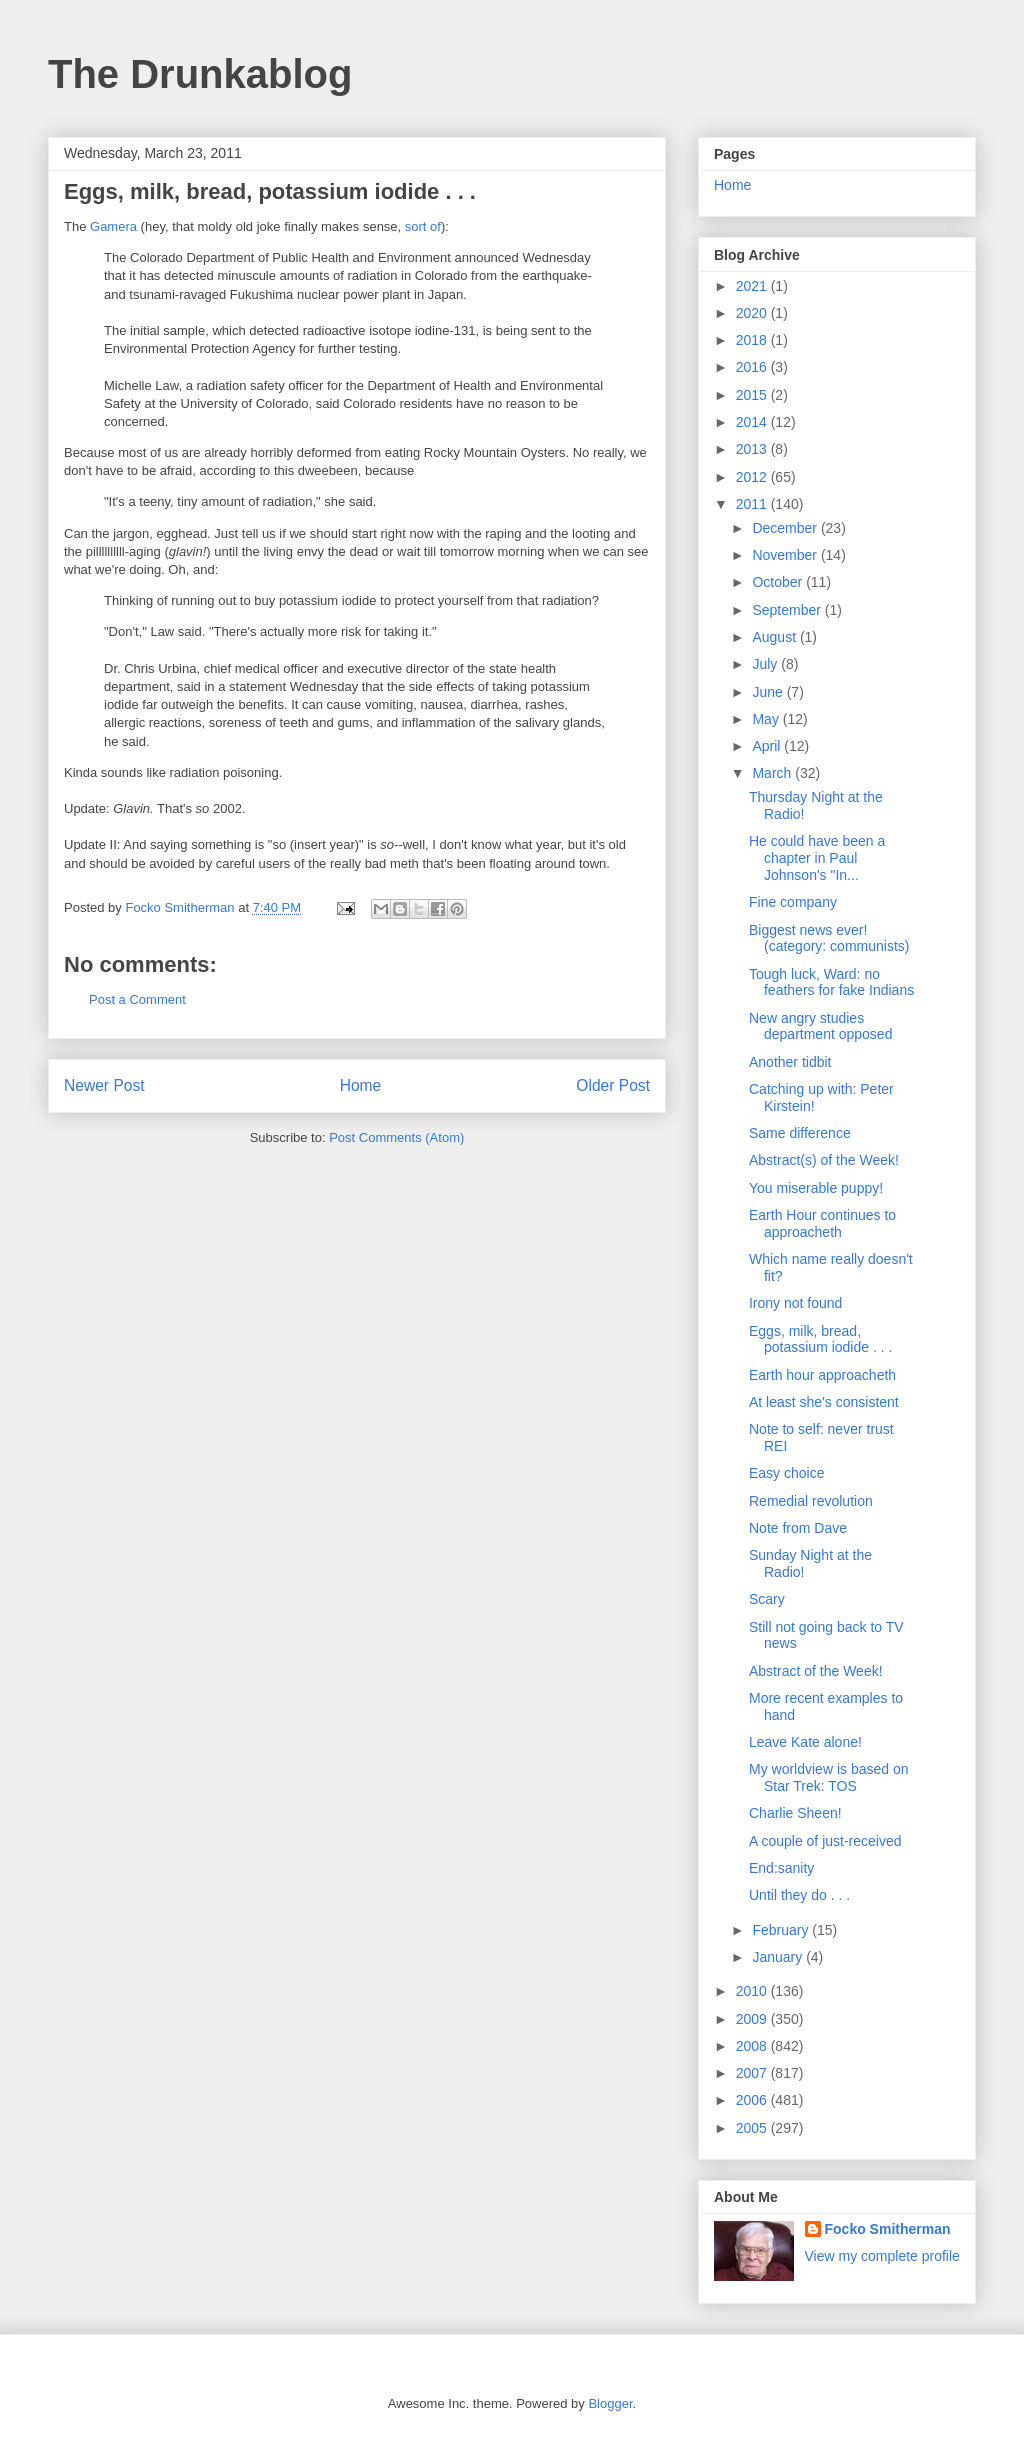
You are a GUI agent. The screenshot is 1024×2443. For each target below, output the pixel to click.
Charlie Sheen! (795, 1813)
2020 (753, 313)
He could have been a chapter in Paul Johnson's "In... (817, 858)
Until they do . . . (799, 1895)
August (775, 637)
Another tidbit (790, 1062)
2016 (753, 367)
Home (361, 1085)
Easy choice (786, 1473)
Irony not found (795, 1303)
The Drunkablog (200, 74)
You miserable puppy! (816, 1188)
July (766, 664)
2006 (753, 2100)
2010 (753, 1991)
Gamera (113, 226)
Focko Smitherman (888, 2229)
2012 (753, 477)
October (779, 582)
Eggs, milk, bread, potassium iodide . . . (820, 1339)
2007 (753, 2073)
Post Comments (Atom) (396, 1137)
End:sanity (781, 1868)
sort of (423, 226)
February (782, 1930)
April (768, 746)
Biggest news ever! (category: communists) (829, 938)
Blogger (610, 2403)
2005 (753, 2128)
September (788, 610)
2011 (753, 504)
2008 (753, 2046)
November (786, 555)
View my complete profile (882, 2256)
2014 (753, 422)
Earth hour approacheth (822, 1375)
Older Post (613, 1085)
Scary (767, 1599)
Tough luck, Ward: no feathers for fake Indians (831, 982)
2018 (753, 340)
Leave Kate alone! (805, 1742)
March (773, 773)
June (769, 692)
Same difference (800, 1133)
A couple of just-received (825, 1841)
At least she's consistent (824, 1402)
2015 (753, 395)
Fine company (793, 902)
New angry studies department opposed (820, 1026)
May (767, 719)
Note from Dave (798, 1528)
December (786, 528)
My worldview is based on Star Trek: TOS (829, 1777)
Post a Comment (137, 999)
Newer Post (104, 1085)
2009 (753, 2019)
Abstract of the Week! (816, 1671)
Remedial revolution (811, 1501)
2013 (753, 449)
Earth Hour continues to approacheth (822, 1223)
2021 (753, 286)
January (779, 1957)
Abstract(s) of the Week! (824, 1160)
